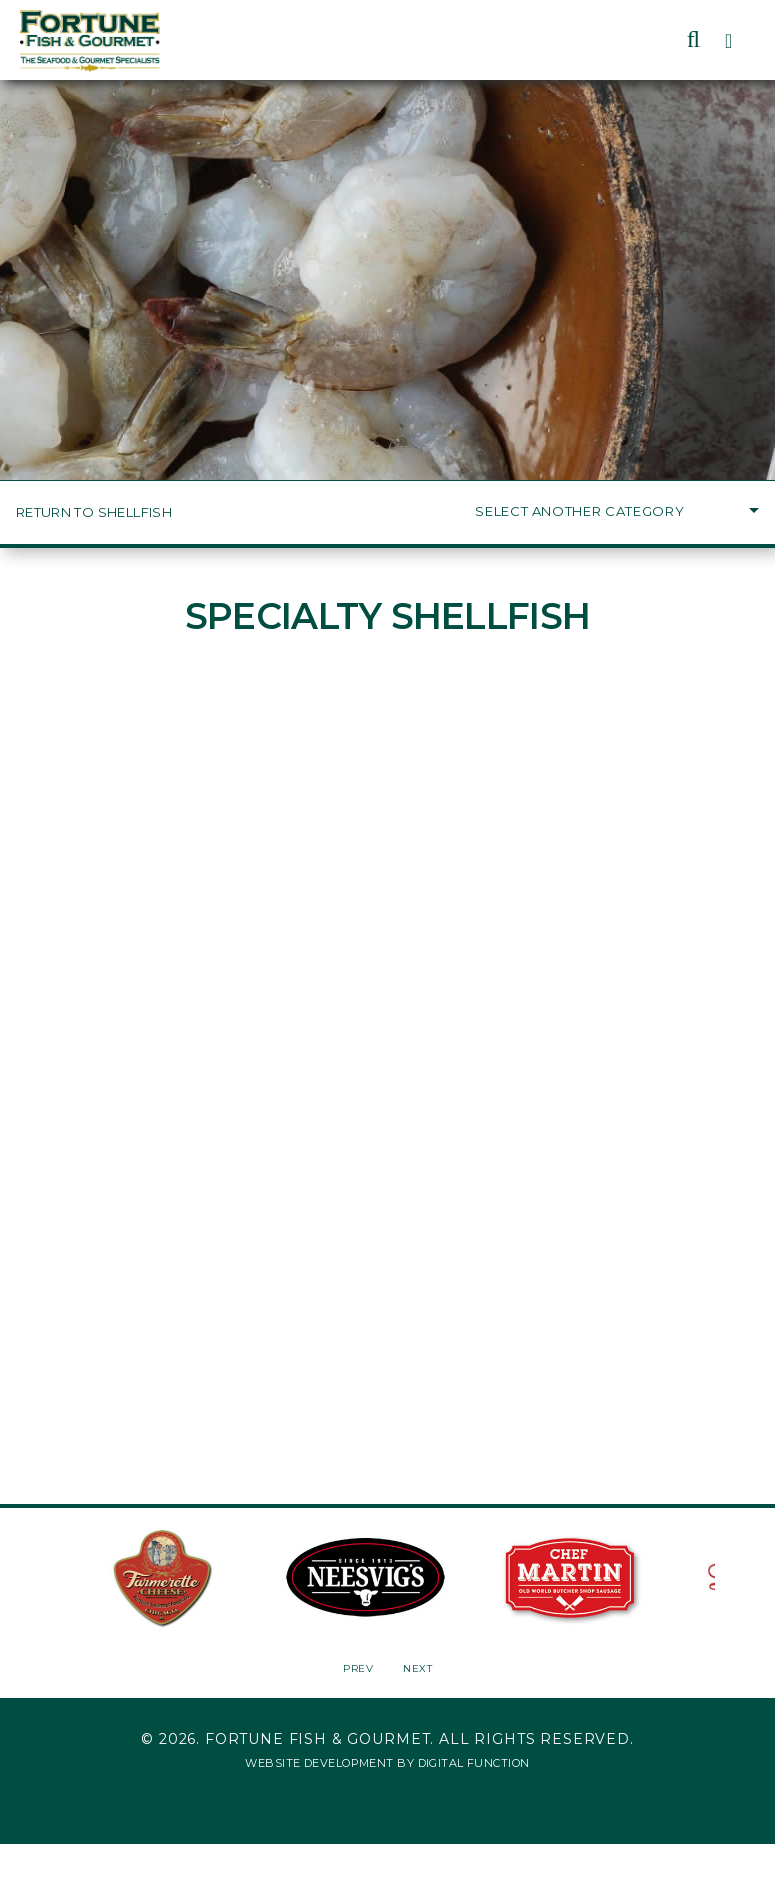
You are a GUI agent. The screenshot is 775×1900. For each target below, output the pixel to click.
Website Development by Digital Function (387, 1763)
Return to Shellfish (94, 512)
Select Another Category (617, 511)
